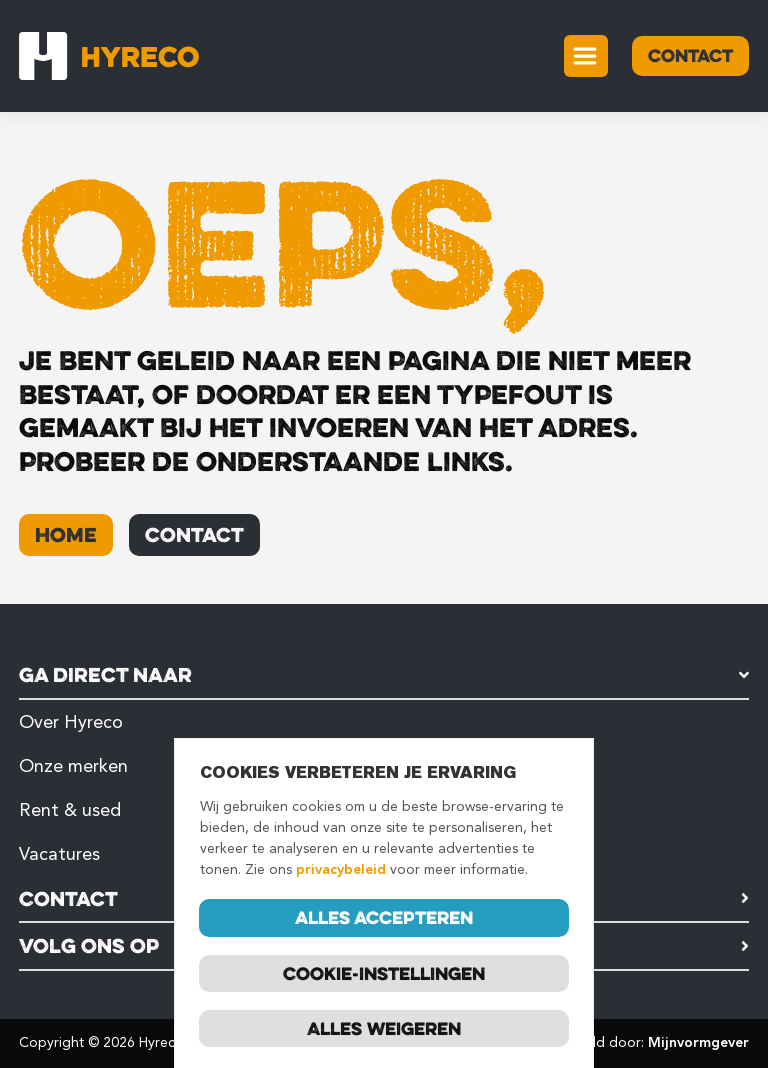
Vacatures (59, 854)
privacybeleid (341, 871)
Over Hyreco (71, 722)
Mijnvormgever (698, 1042)
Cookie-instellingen (384, 974)
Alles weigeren (384, 1029)
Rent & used (70, 810)
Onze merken (73, 766)
